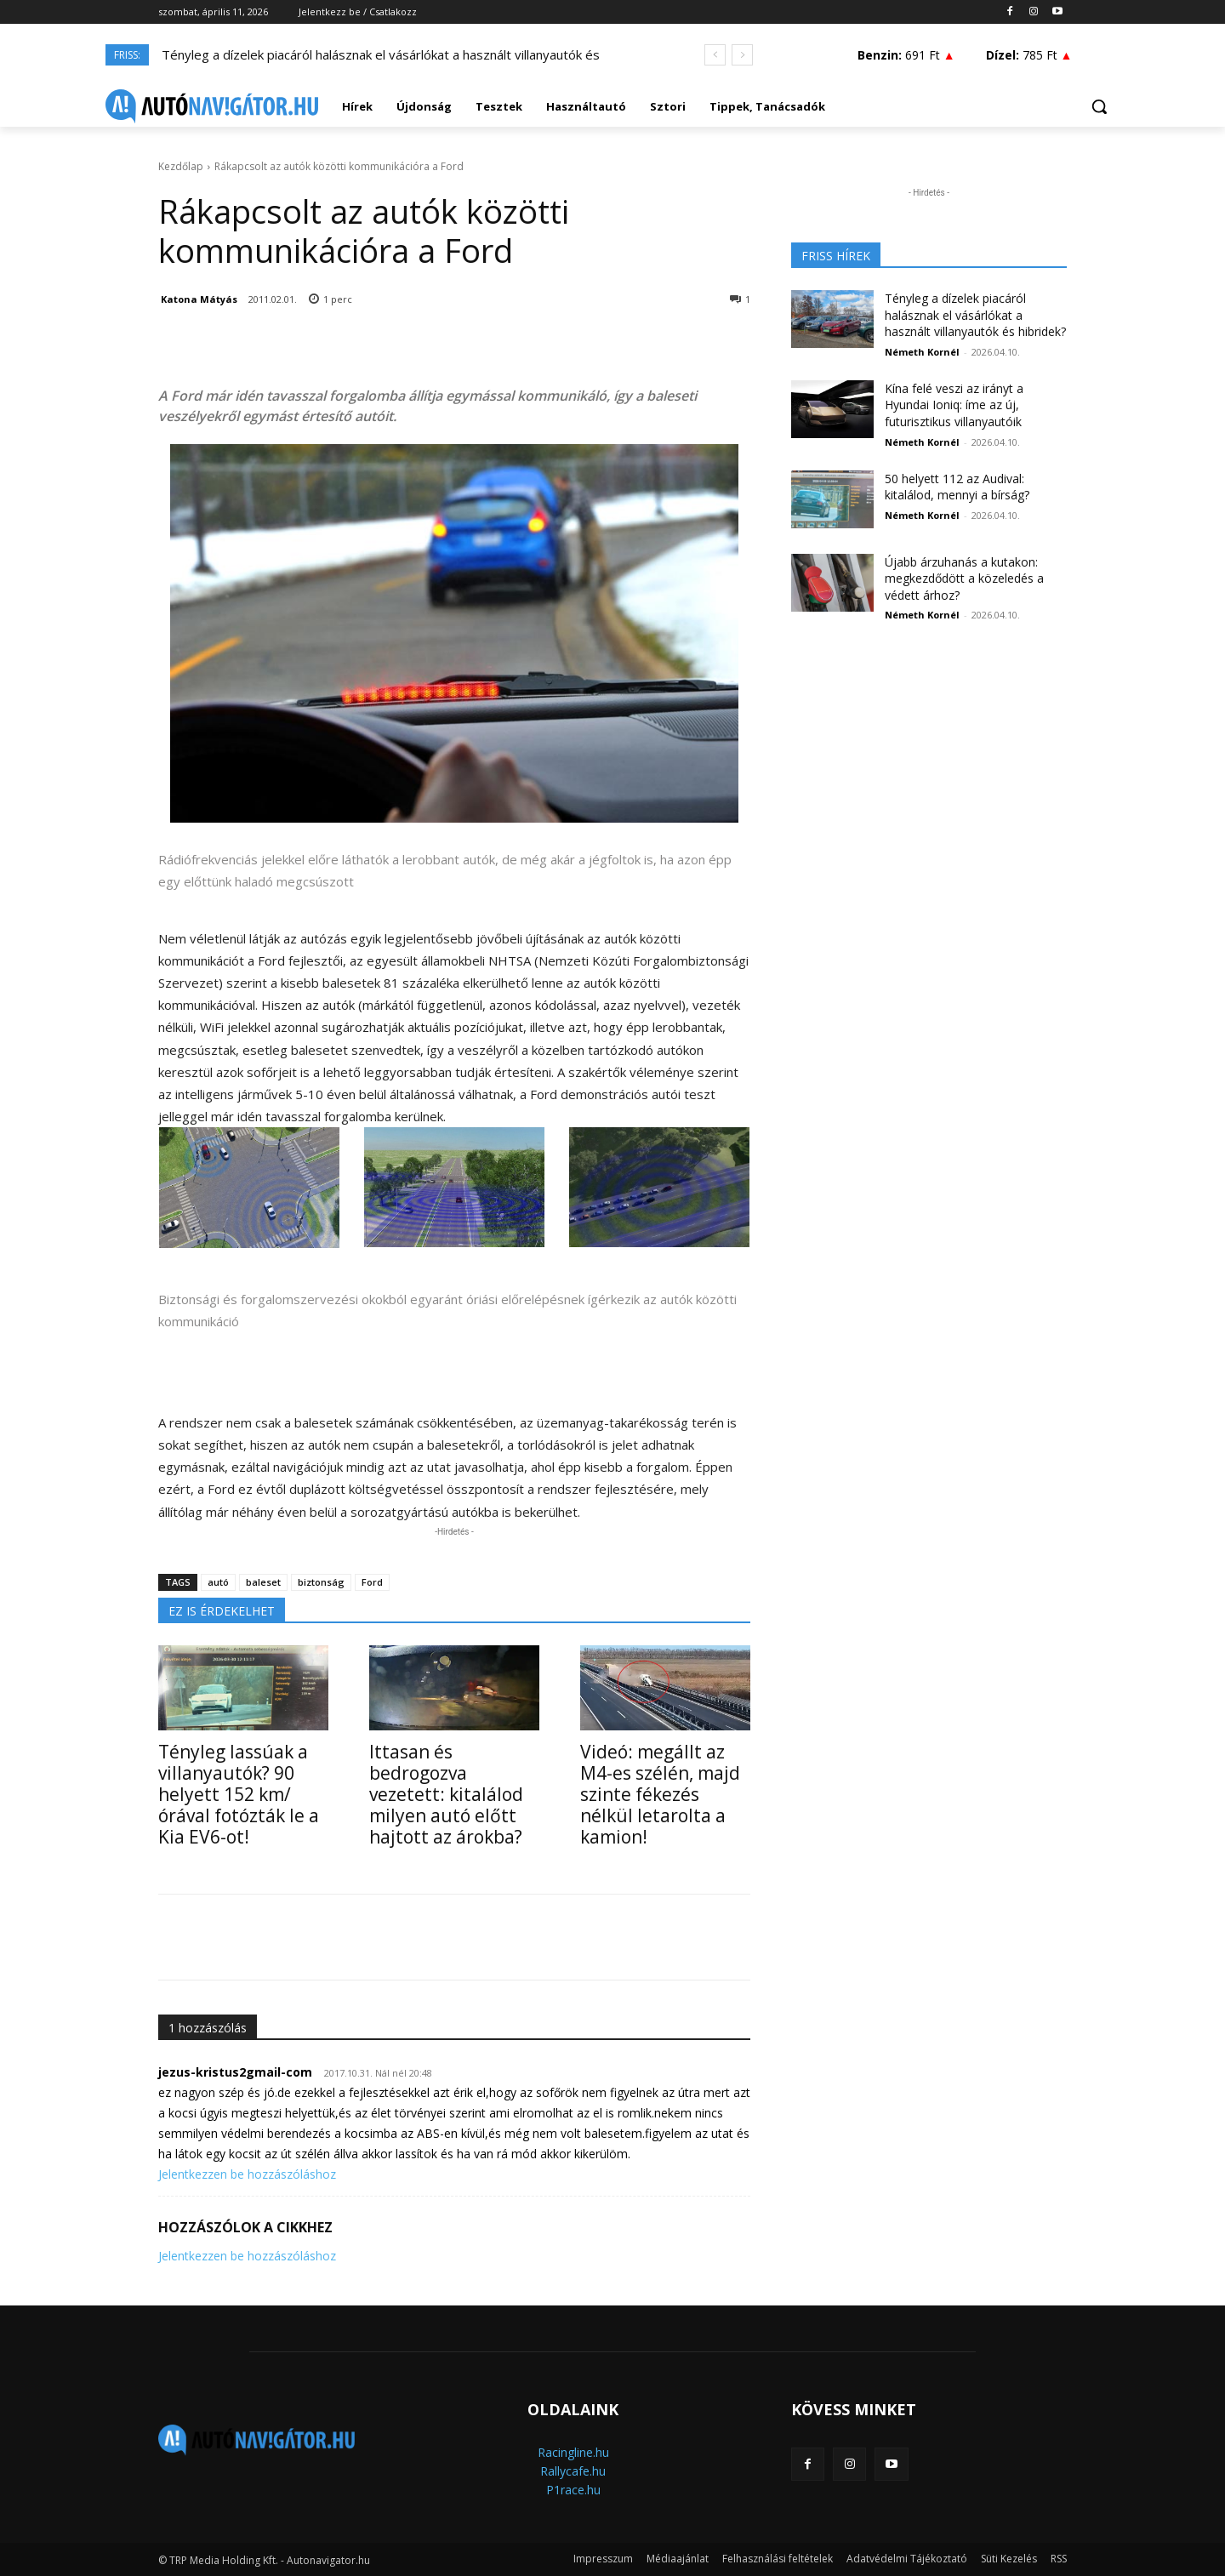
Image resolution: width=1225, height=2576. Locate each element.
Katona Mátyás (199, 299)
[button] (1099, 106)
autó (218, 1582)
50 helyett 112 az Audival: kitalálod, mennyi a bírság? (957, 487)
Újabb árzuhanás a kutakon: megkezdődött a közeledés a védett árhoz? (964, 578)
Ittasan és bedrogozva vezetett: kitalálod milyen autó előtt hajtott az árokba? (446, 1794)
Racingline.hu (573, 2452)
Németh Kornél (922, 351)
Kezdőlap (180, 166)
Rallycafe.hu (573, 2471)
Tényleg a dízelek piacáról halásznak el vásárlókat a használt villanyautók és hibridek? (975, 314)
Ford (372, 1582)
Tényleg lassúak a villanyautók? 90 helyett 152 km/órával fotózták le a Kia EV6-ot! (238, 1794)
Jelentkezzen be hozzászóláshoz (247, 2174)
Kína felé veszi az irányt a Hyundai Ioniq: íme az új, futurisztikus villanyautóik (954, 405)
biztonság (321, 1582)
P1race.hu (573, 2490)
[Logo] (211, 106)
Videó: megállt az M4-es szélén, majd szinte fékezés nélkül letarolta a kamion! (660, 1794)
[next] (742, 55)
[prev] (715, 55)
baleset (263, 1582)
